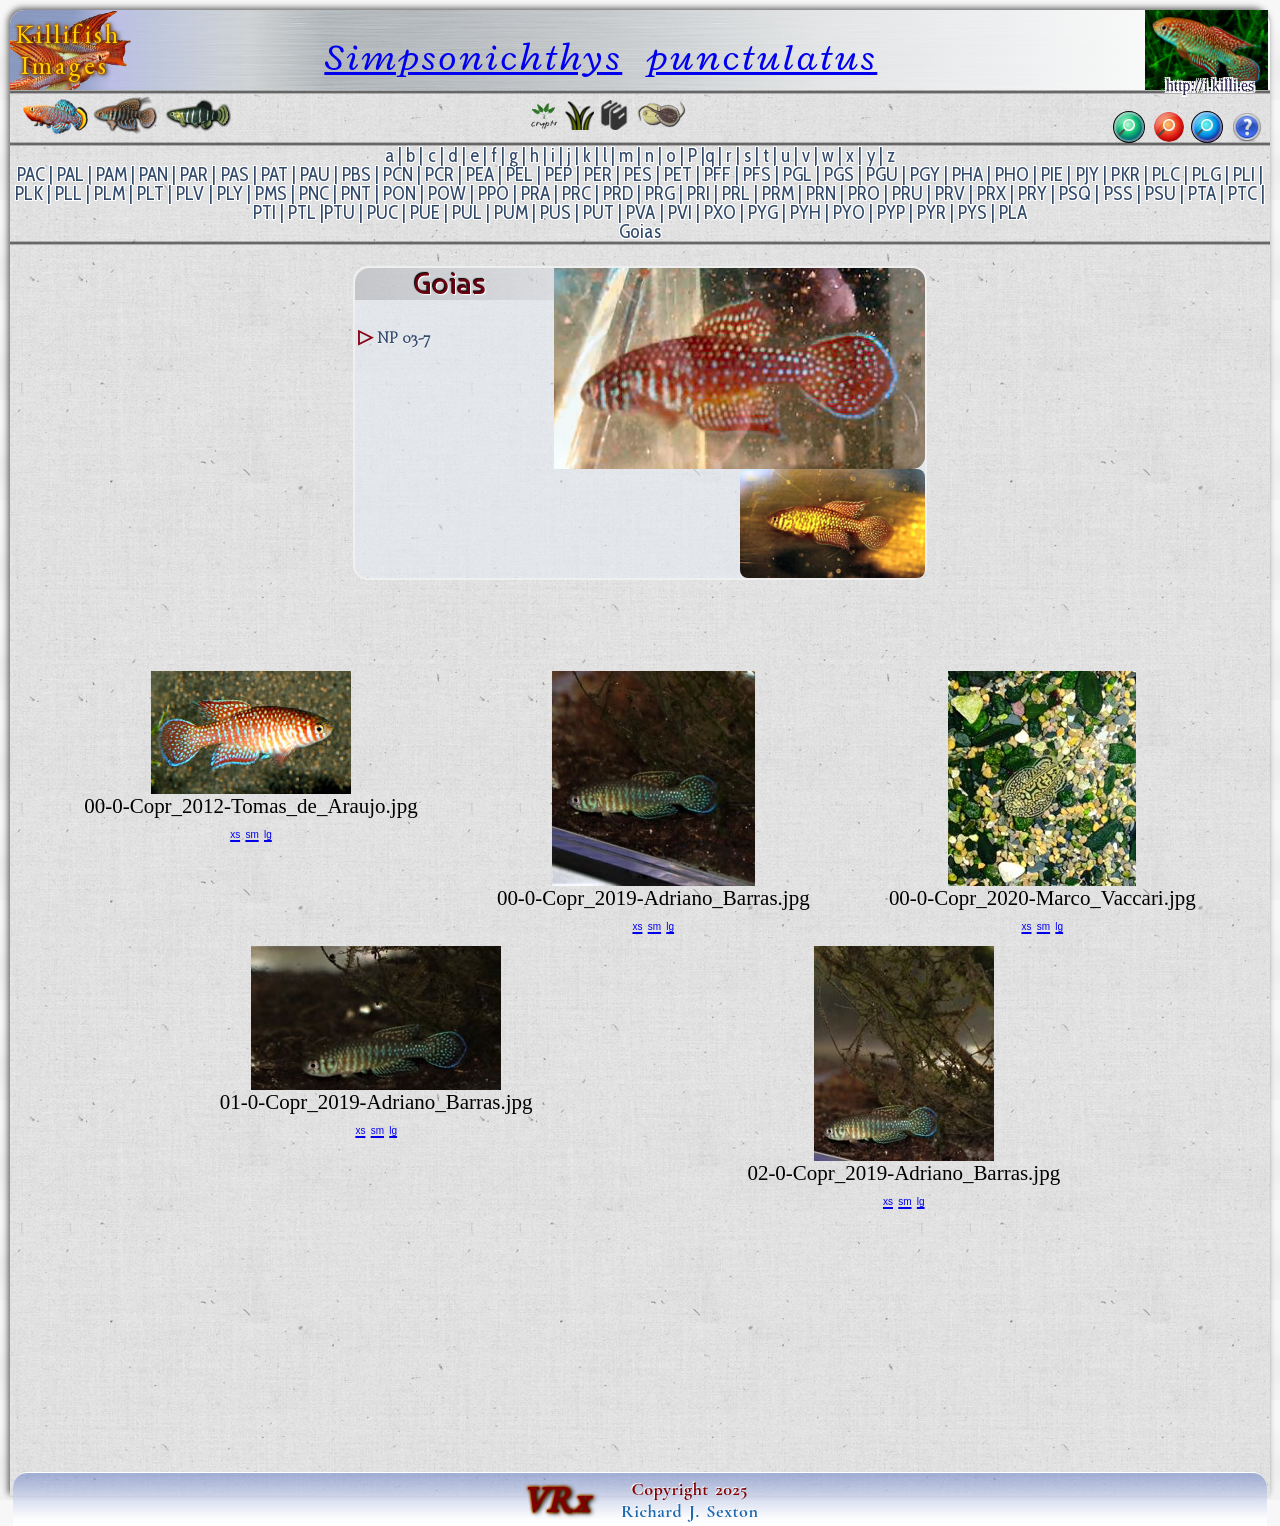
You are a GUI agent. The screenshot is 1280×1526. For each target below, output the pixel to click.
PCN (398, 174)
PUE (425, 212)
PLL (68, 193)
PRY (1032, 193)
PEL (519, 174)
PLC (1166, 174)
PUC (382, 212)
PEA (480, 174)
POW (447, 193)
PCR (439, 174)
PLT (150, 193)
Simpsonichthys (473, 57)
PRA (535, 193)
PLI (1244, 174)
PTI (264, 212)
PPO (493, 193)
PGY (925, 174)
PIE (1052, 174)
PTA (1202, 193)
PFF (717, 174)
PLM (109, 193)
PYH (805, 212)
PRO (864, 193)
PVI (680, 212)
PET (678, 174)
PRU (907, 193)
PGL (797, 174)
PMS (271, 193)
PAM (111, 174)
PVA (640, 212)
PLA (1013, 212)
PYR (931, 212)
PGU (882, 174)
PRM (778, 193)
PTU (339, 212)
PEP (558, 174)
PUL (467, 212)
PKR (1125, 174)
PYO (849, 212)
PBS (356, 174)
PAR (194, 174)
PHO (1012, 174)
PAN (153, 174)
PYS (972, 212)
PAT (274, 174)
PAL (70, 174)
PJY (1087, 174)
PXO (720, 212)
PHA (967, 174)
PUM (511, 212)
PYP (891, 212)
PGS (839, 174)
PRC (576, 193)
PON (399, 193)
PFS (757, 174)
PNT (356, 193)
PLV (190, 193)
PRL (736, 193)
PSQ (1075, 193)
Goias (639, 231)
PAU (315, 174)
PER (598, 174)
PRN (821, 193)
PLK (29, 193)
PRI (698, 193)
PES (638, 174)
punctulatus (762, 57)
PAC (31, 174)
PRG (660, 193)
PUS (555, 212)
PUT (598, 212)
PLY (230, 193)
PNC (314, 193)
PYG (763, 212)
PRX (991, 193)
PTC (1242, 193)
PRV (950, 193)
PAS (235, 174)
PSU (1160, 193)
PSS (1118, 193)
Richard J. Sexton (689, 1511)
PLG (1206, 174)
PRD (618, 193)
